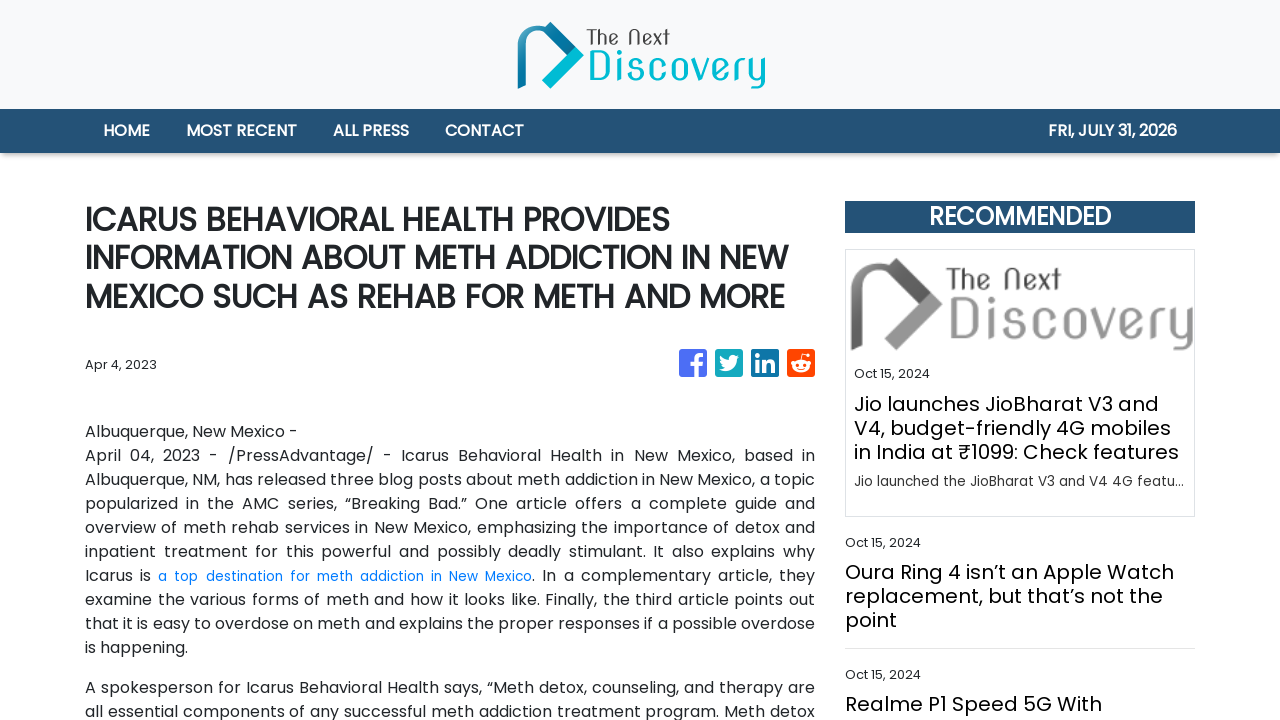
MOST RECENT (241, 130)
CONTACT (484, 130)
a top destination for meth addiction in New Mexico (367, 575)
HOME (126, 130)
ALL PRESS (371, 130)
